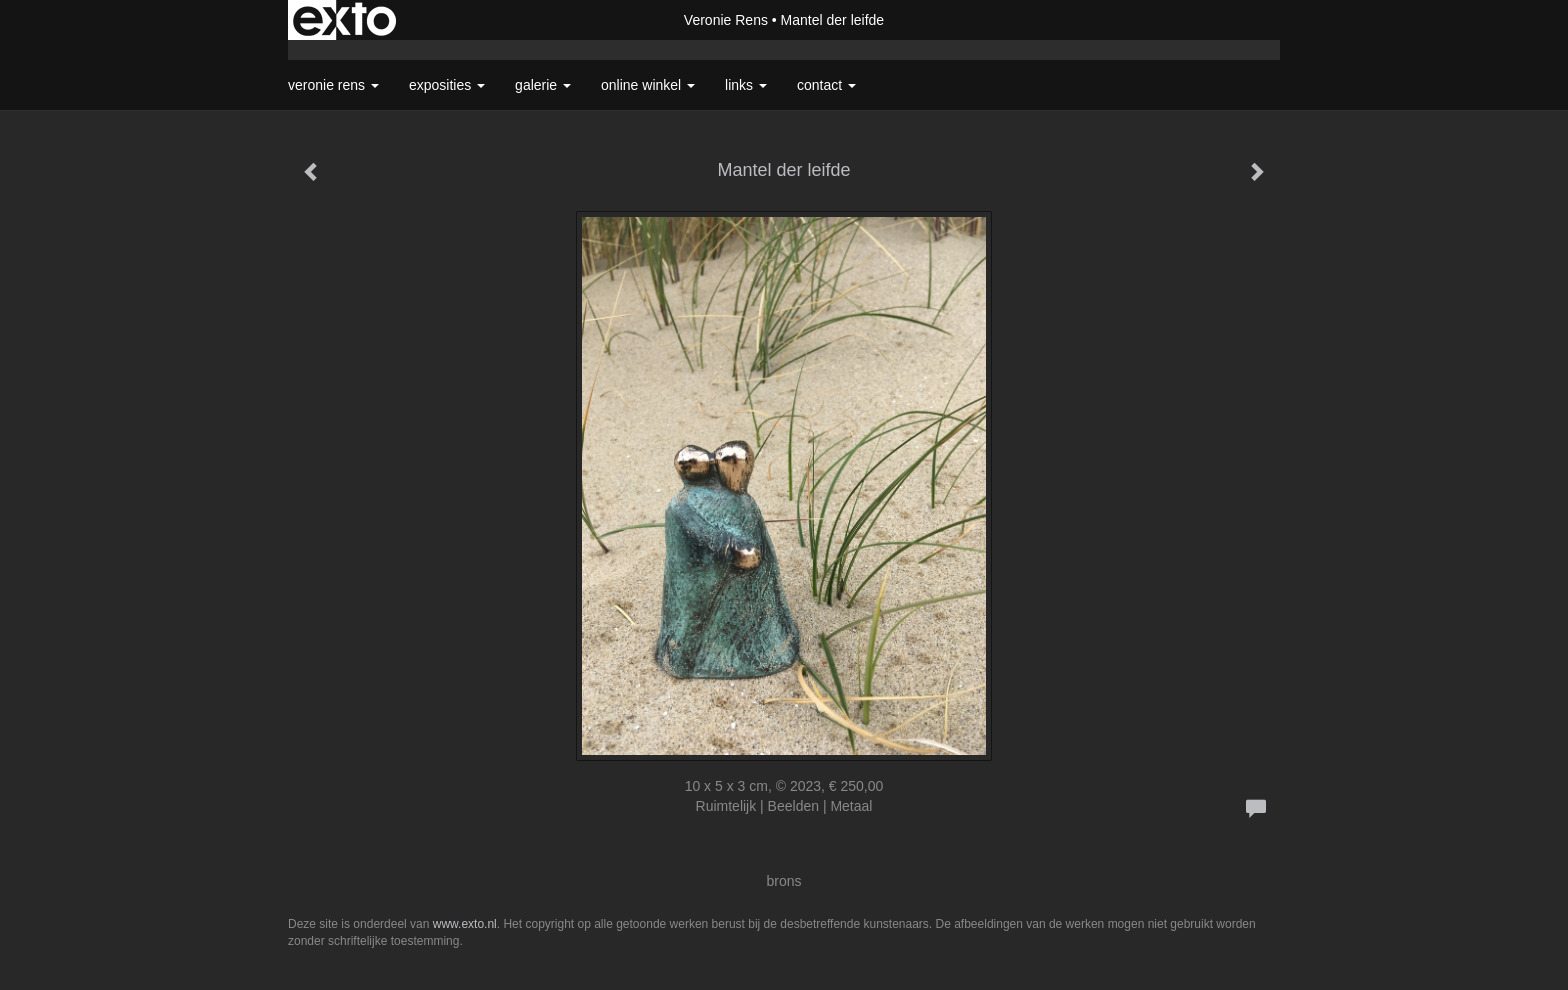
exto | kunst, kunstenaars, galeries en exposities (344, 20)
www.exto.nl (465, 924)
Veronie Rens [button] (333, 85)
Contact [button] (826, 85)
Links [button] (746, 85)
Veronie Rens (726, 20)
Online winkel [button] (648, 85)
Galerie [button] (543, 85)
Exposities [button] (447, 85)
